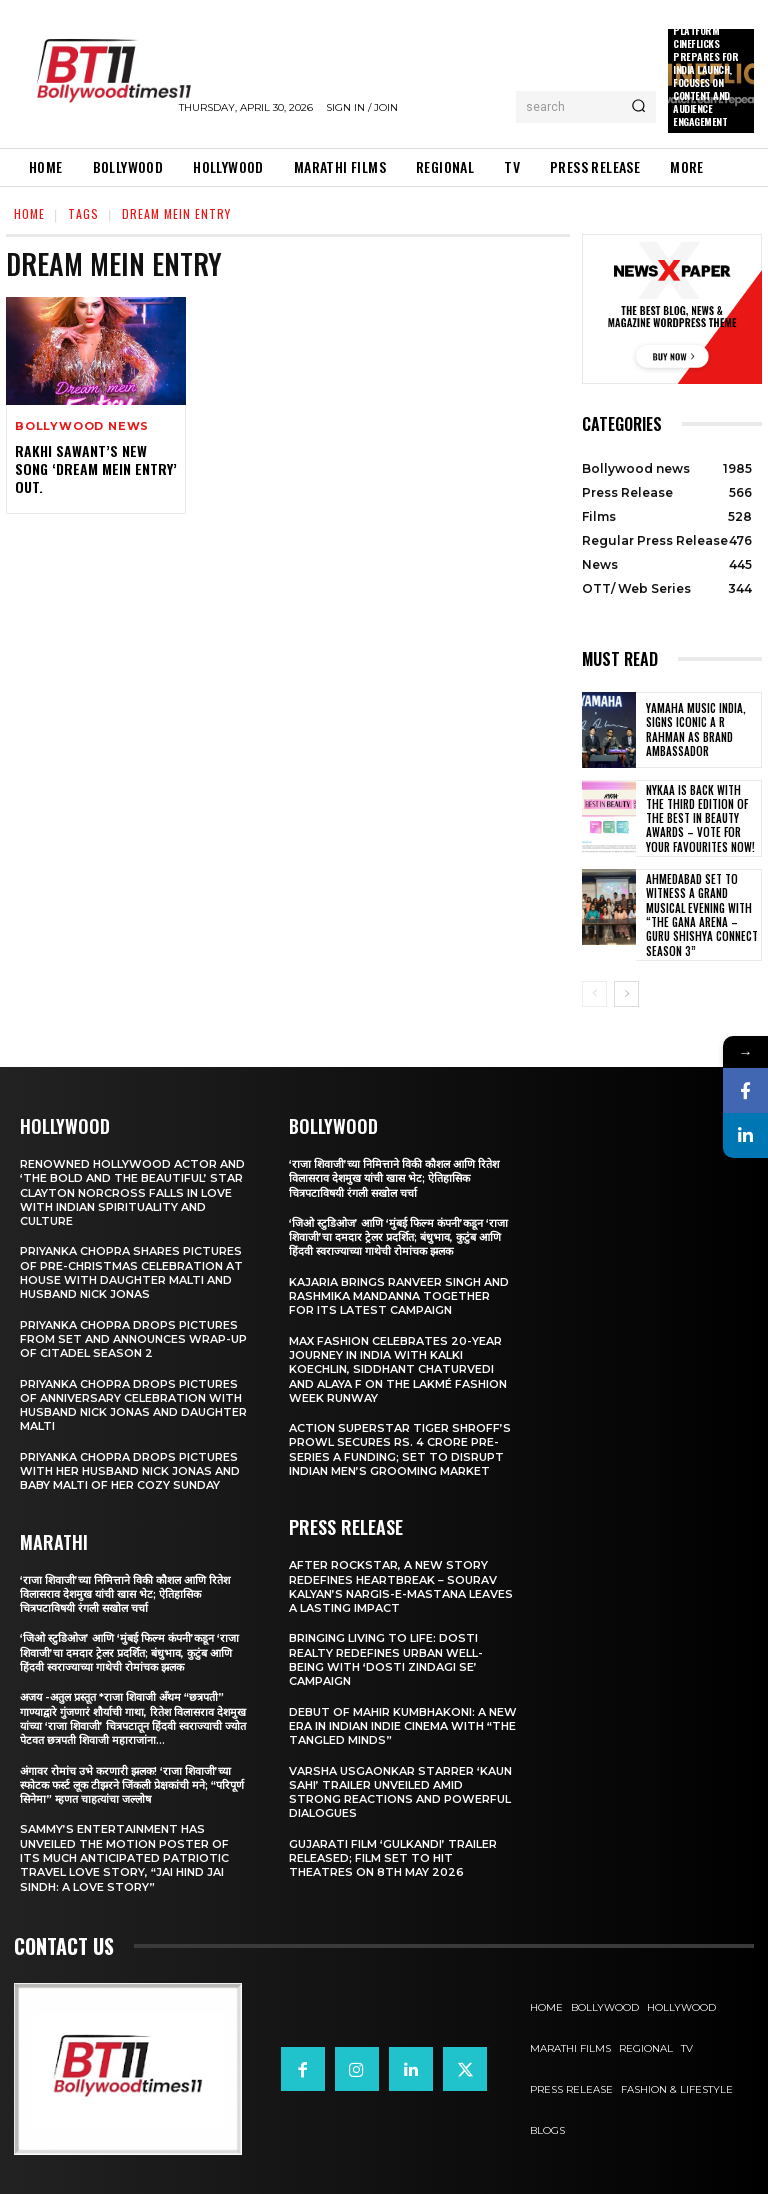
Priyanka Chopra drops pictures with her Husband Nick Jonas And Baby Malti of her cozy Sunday (130, 1471)
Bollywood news (82, 426)
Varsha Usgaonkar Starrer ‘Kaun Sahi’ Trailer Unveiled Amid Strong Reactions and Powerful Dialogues (400, 1791)
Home (29, 213)
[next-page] (626, 994)
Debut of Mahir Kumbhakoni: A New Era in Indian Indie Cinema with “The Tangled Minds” (403, 1726)
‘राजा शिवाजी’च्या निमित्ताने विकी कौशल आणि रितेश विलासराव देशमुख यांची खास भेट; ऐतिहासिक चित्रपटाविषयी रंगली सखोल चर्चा (125, 1593)
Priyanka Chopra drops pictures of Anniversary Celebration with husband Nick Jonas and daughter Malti (133, 1404)
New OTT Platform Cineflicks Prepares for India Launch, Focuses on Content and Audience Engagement (705, 69)
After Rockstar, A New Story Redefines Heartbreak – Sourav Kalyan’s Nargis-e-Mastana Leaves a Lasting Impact (401, 1586)
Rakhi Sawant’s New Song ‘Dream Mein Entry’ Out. (96, 468)
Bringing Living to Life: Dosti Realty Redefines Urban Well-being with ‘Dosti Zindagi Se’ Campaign (386, 1659)
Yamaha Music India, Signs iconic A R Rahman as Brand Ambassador (696, 729)
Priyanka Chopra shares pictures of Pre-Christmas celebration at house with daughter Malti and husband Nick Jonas (131, 1272)
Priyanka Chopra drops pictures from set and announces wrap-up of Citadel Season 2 (133, 1338)
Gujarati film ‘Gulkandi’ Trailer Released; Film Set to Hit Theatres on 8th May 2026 (393, 1858)
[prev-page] (594, 994)
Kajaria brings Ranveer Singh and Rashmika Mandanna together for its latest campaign (399, 1296)
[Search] (638, 107)
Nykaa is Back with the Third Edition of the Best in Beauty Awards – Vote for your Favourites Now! (700, 818)
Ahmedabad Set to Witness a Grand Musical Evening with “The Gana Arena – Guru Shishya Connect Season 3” (702, 914)
